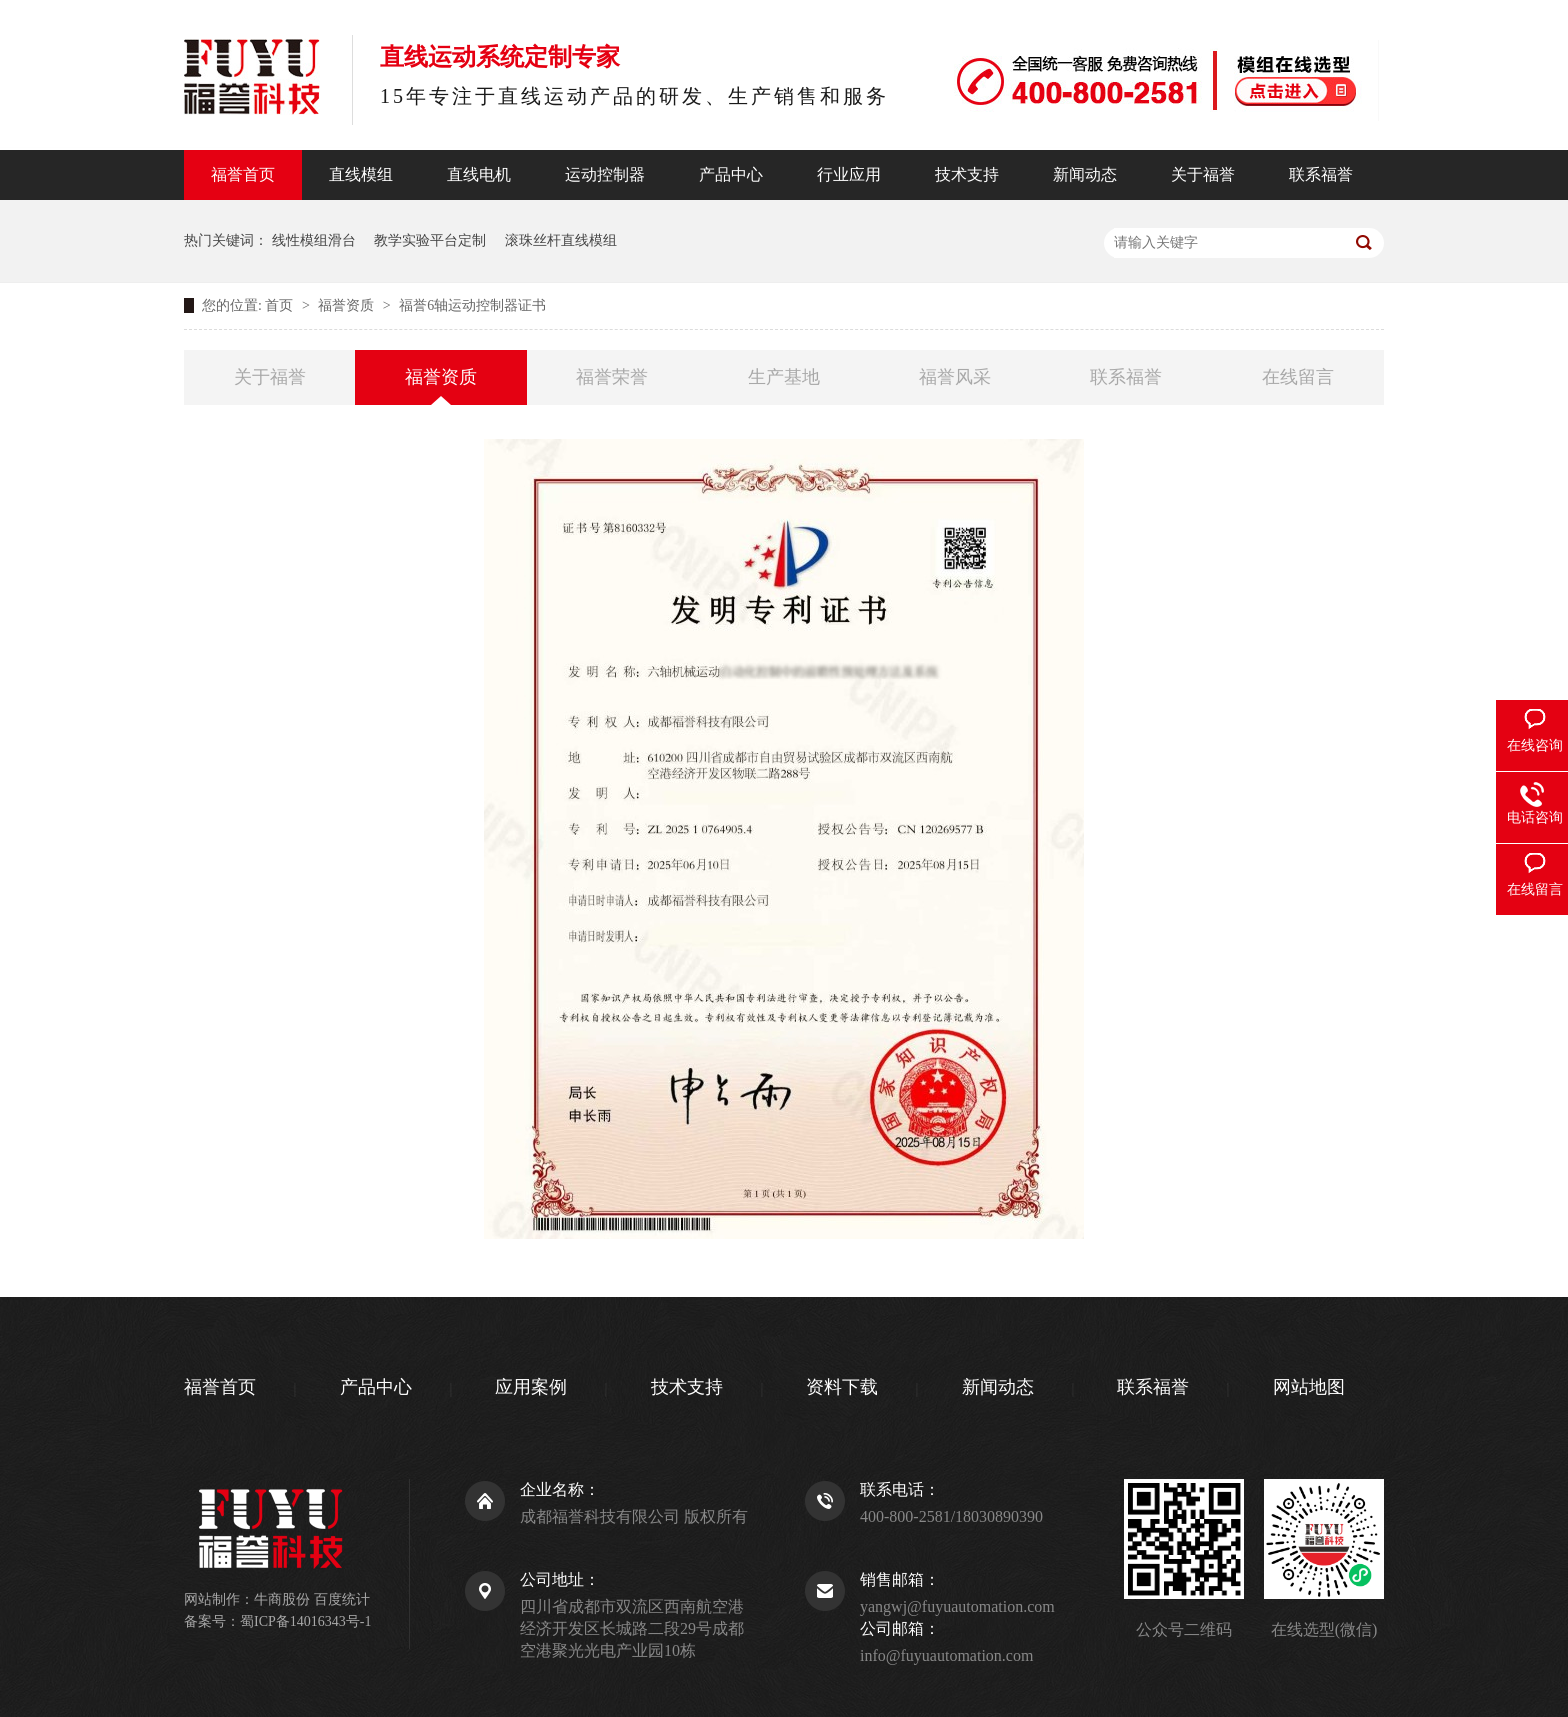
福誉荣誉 (612, 377)
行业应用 (849, 174)
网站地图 (1309, 1387)
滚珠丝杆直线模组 (561, 240)
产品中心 (731, 174)
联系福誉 (1321, 174)
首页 (281, 305)
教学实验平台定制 (430, 240)
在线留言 (1298, 377)
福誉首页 (243, 174)
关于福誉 (1203, 174)
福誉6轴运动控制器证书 (472, 305)
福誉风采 (955, 377)
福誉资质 (348, 305)
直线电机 (479, 174)
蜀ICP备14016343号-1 (305, 1621)
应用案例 (531, 1387)
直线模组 (361, 174)
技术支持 (967, 174)
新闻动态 (1085, 174)
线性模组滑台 (314, 240)
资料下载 (842, 1387)
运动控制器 (605, 174)
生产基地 (784, 377)
